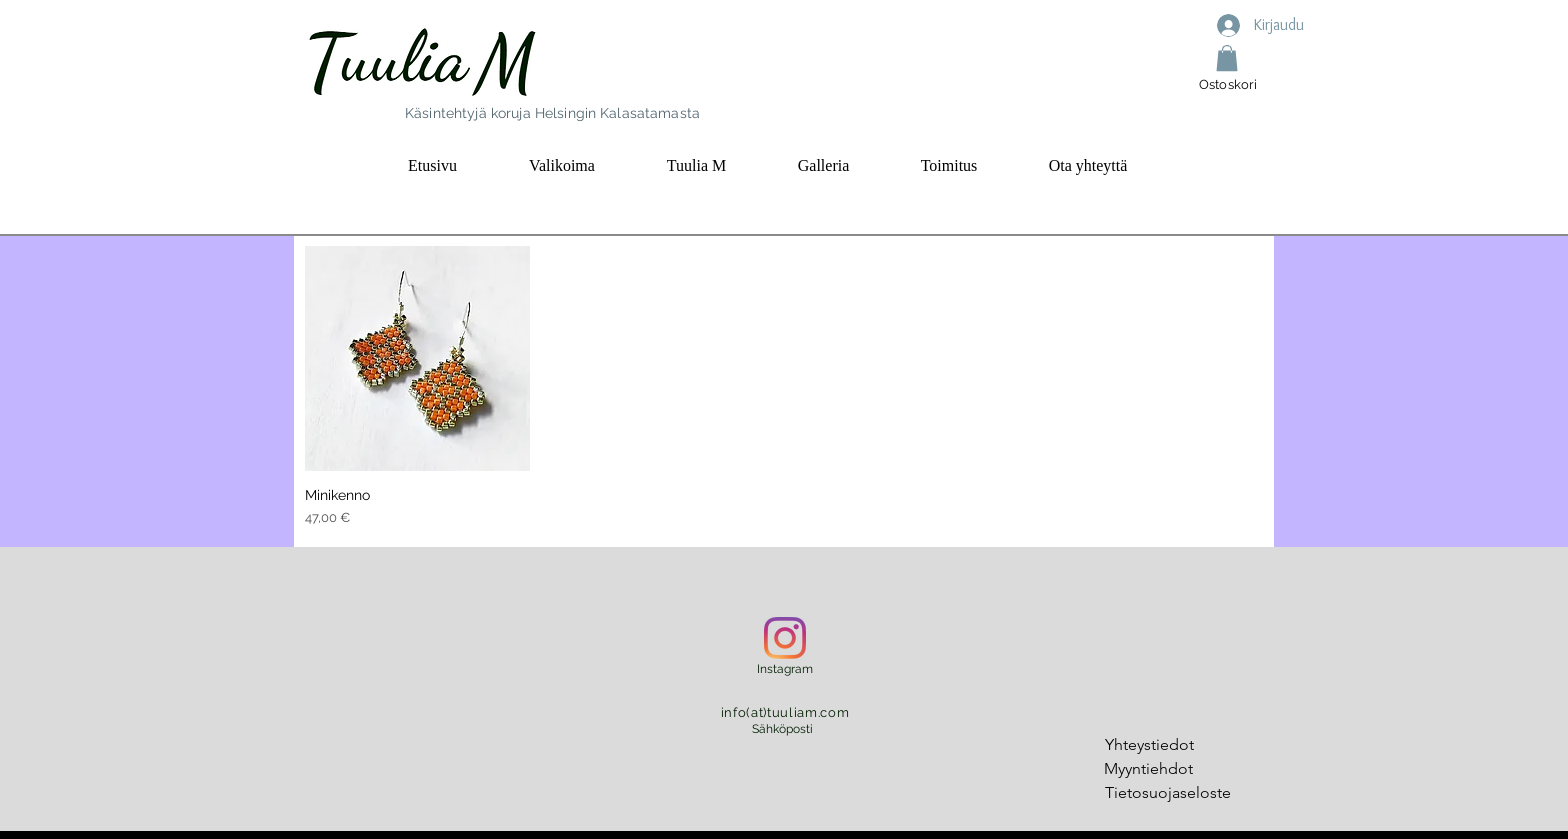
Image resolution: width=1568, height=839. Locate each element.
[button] (1227, 58)
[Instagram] (785, 638)
